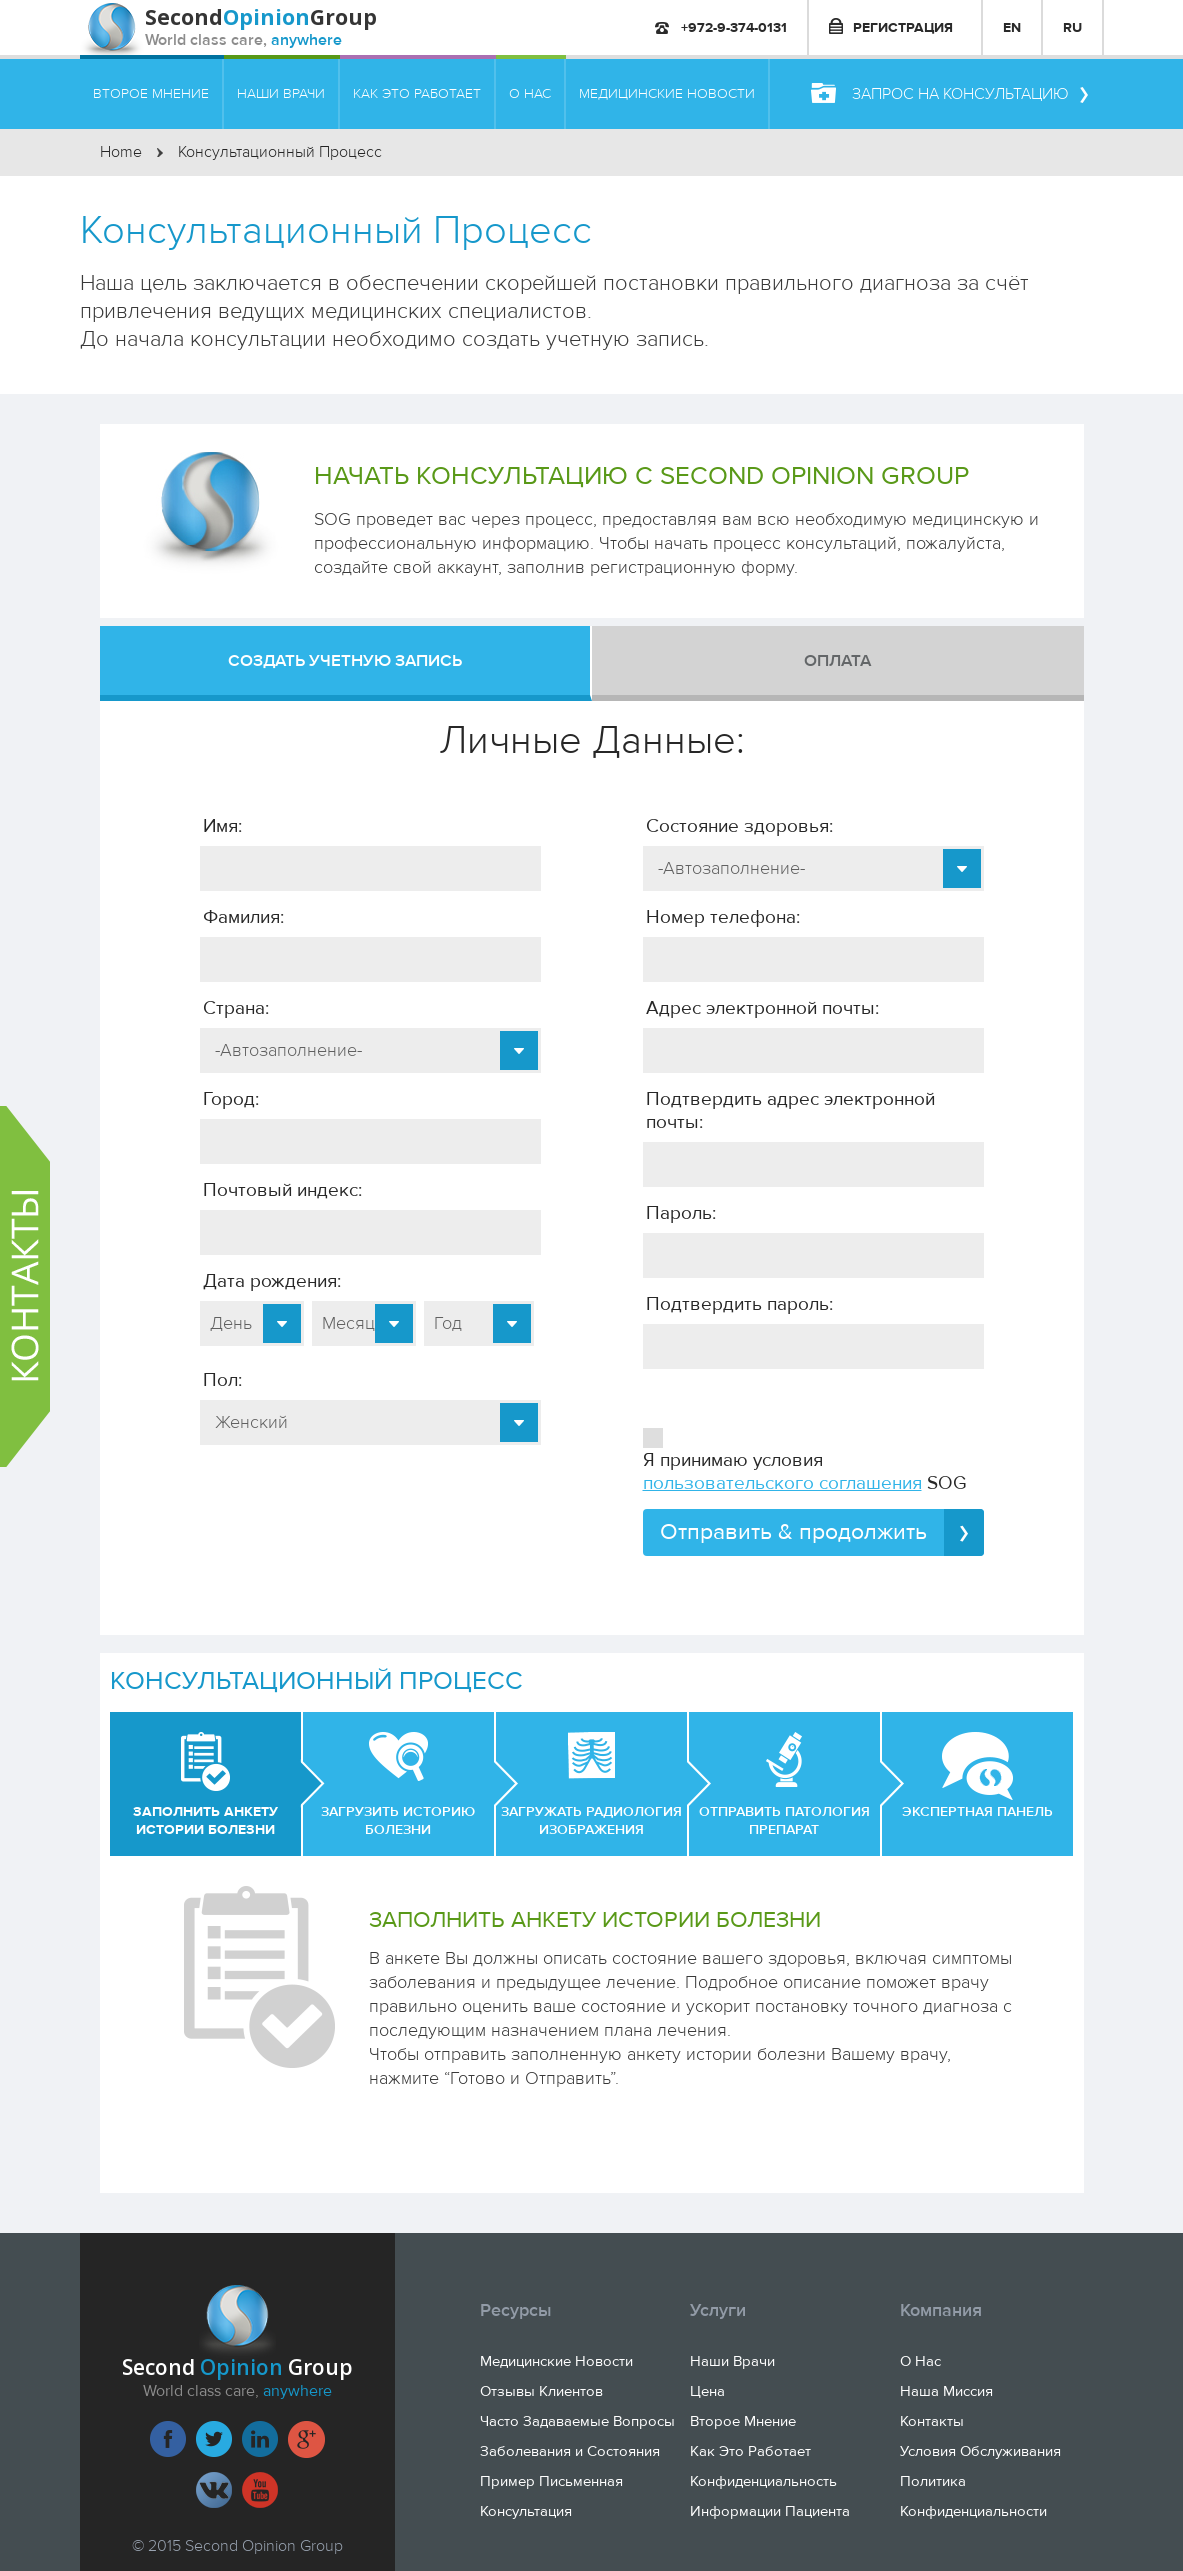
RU (1072, 27)
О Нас (920, 2361)
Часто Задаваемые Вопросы (577, 2421)
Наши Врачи (732, 2361)
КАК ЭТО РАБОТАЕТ (417, 93)
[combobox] (370, 1050)
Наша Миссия (946, 2391)
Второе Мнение (743, 2421)
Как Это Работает (750, 2451)
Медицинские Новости (556, 2361)
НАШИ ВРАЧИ (281, 93)
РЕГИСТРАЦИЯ (891, 27)
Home (121, 152)
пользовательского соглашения (782, 1483)
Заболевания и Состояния (570, 2451)
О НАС (530, 93)
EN (1012, 27)
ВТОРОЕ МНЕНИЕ (151, 93)
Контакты (932, 2421)
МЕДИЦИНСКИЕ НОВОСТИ (667, 93)
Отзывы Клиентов (541, 2391)
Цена (707, 2391)
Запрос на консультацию (949, 93)
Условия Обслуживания (980, 2451)
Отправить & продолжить (822, 1532)
